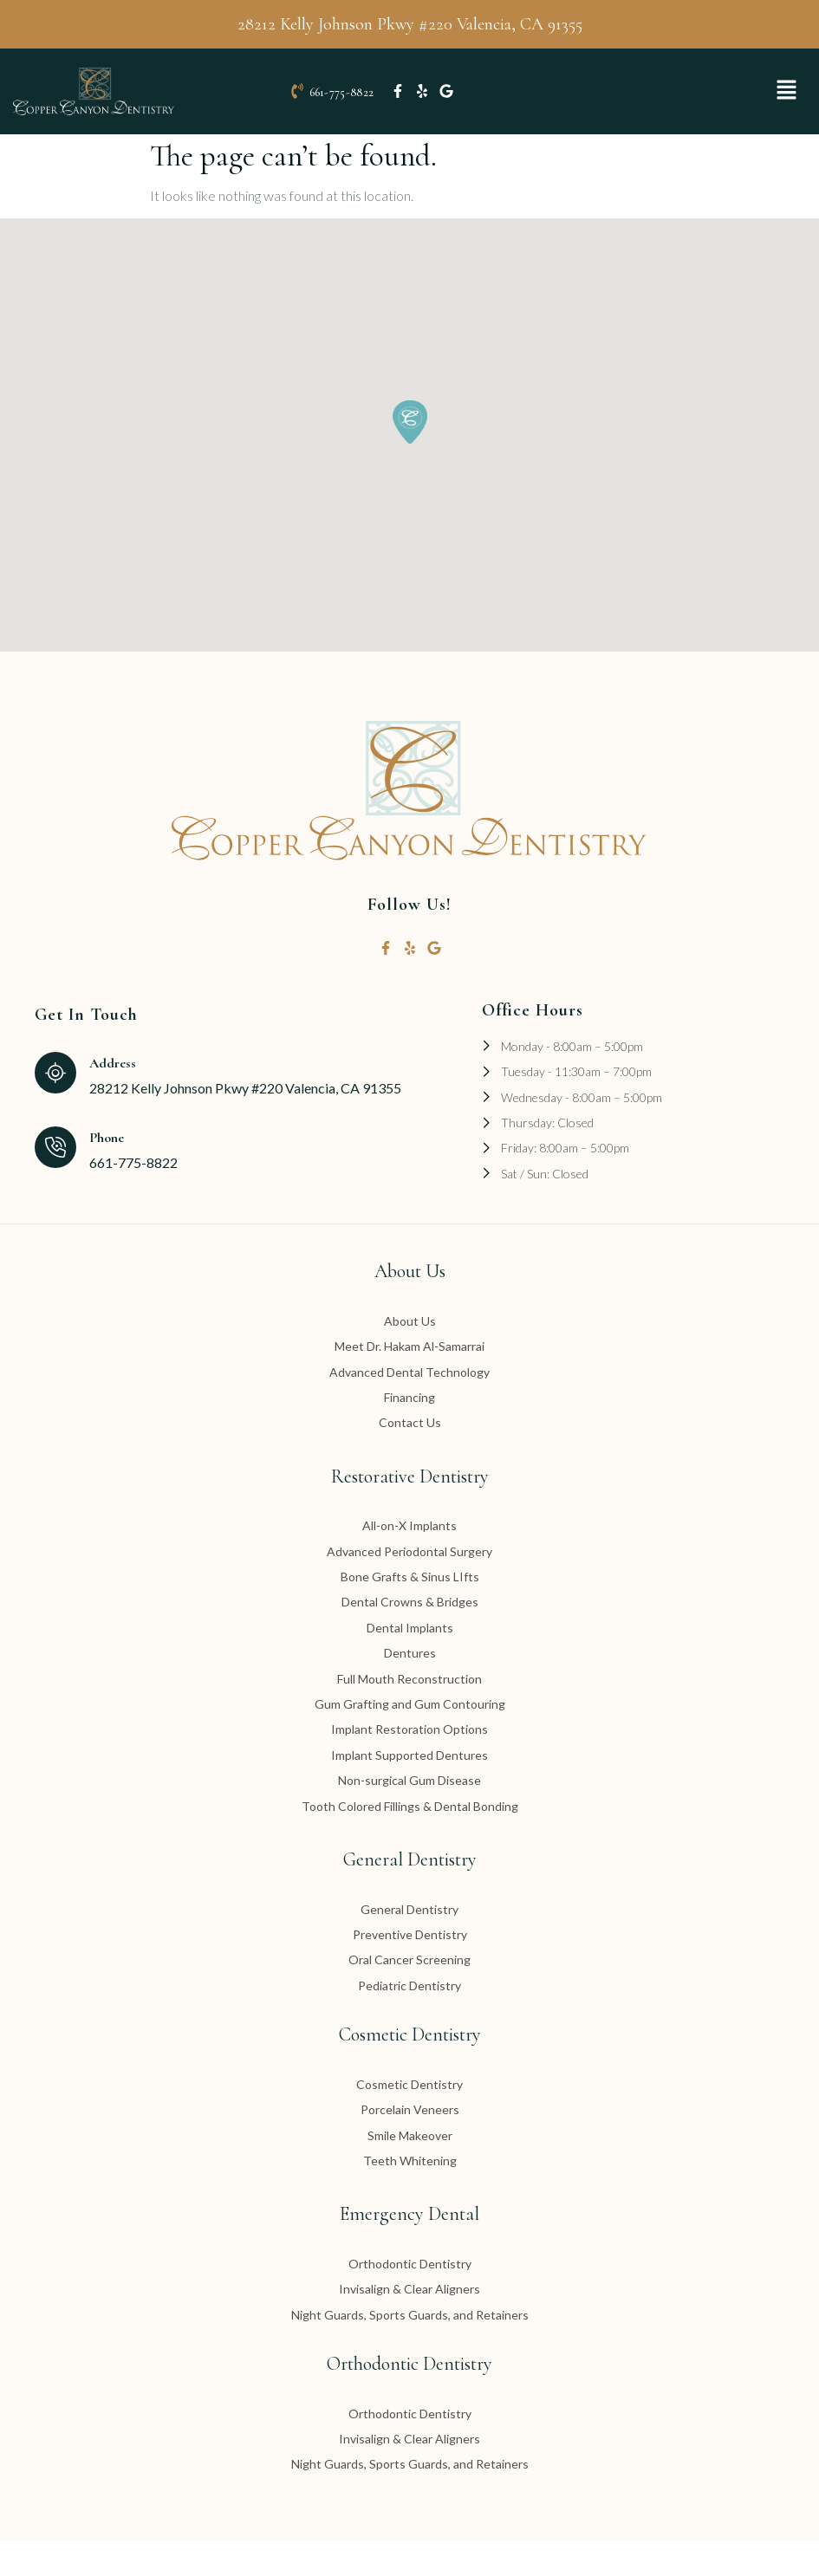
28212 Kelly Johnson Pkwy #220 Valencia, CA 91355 (409, 24)
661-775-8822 (341, 109)
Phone (106, 1173)
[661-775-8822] (297, 109)
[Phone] (55, 1183)
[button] (786, 109)
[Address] (55, 1108)
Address (112, 1099)
